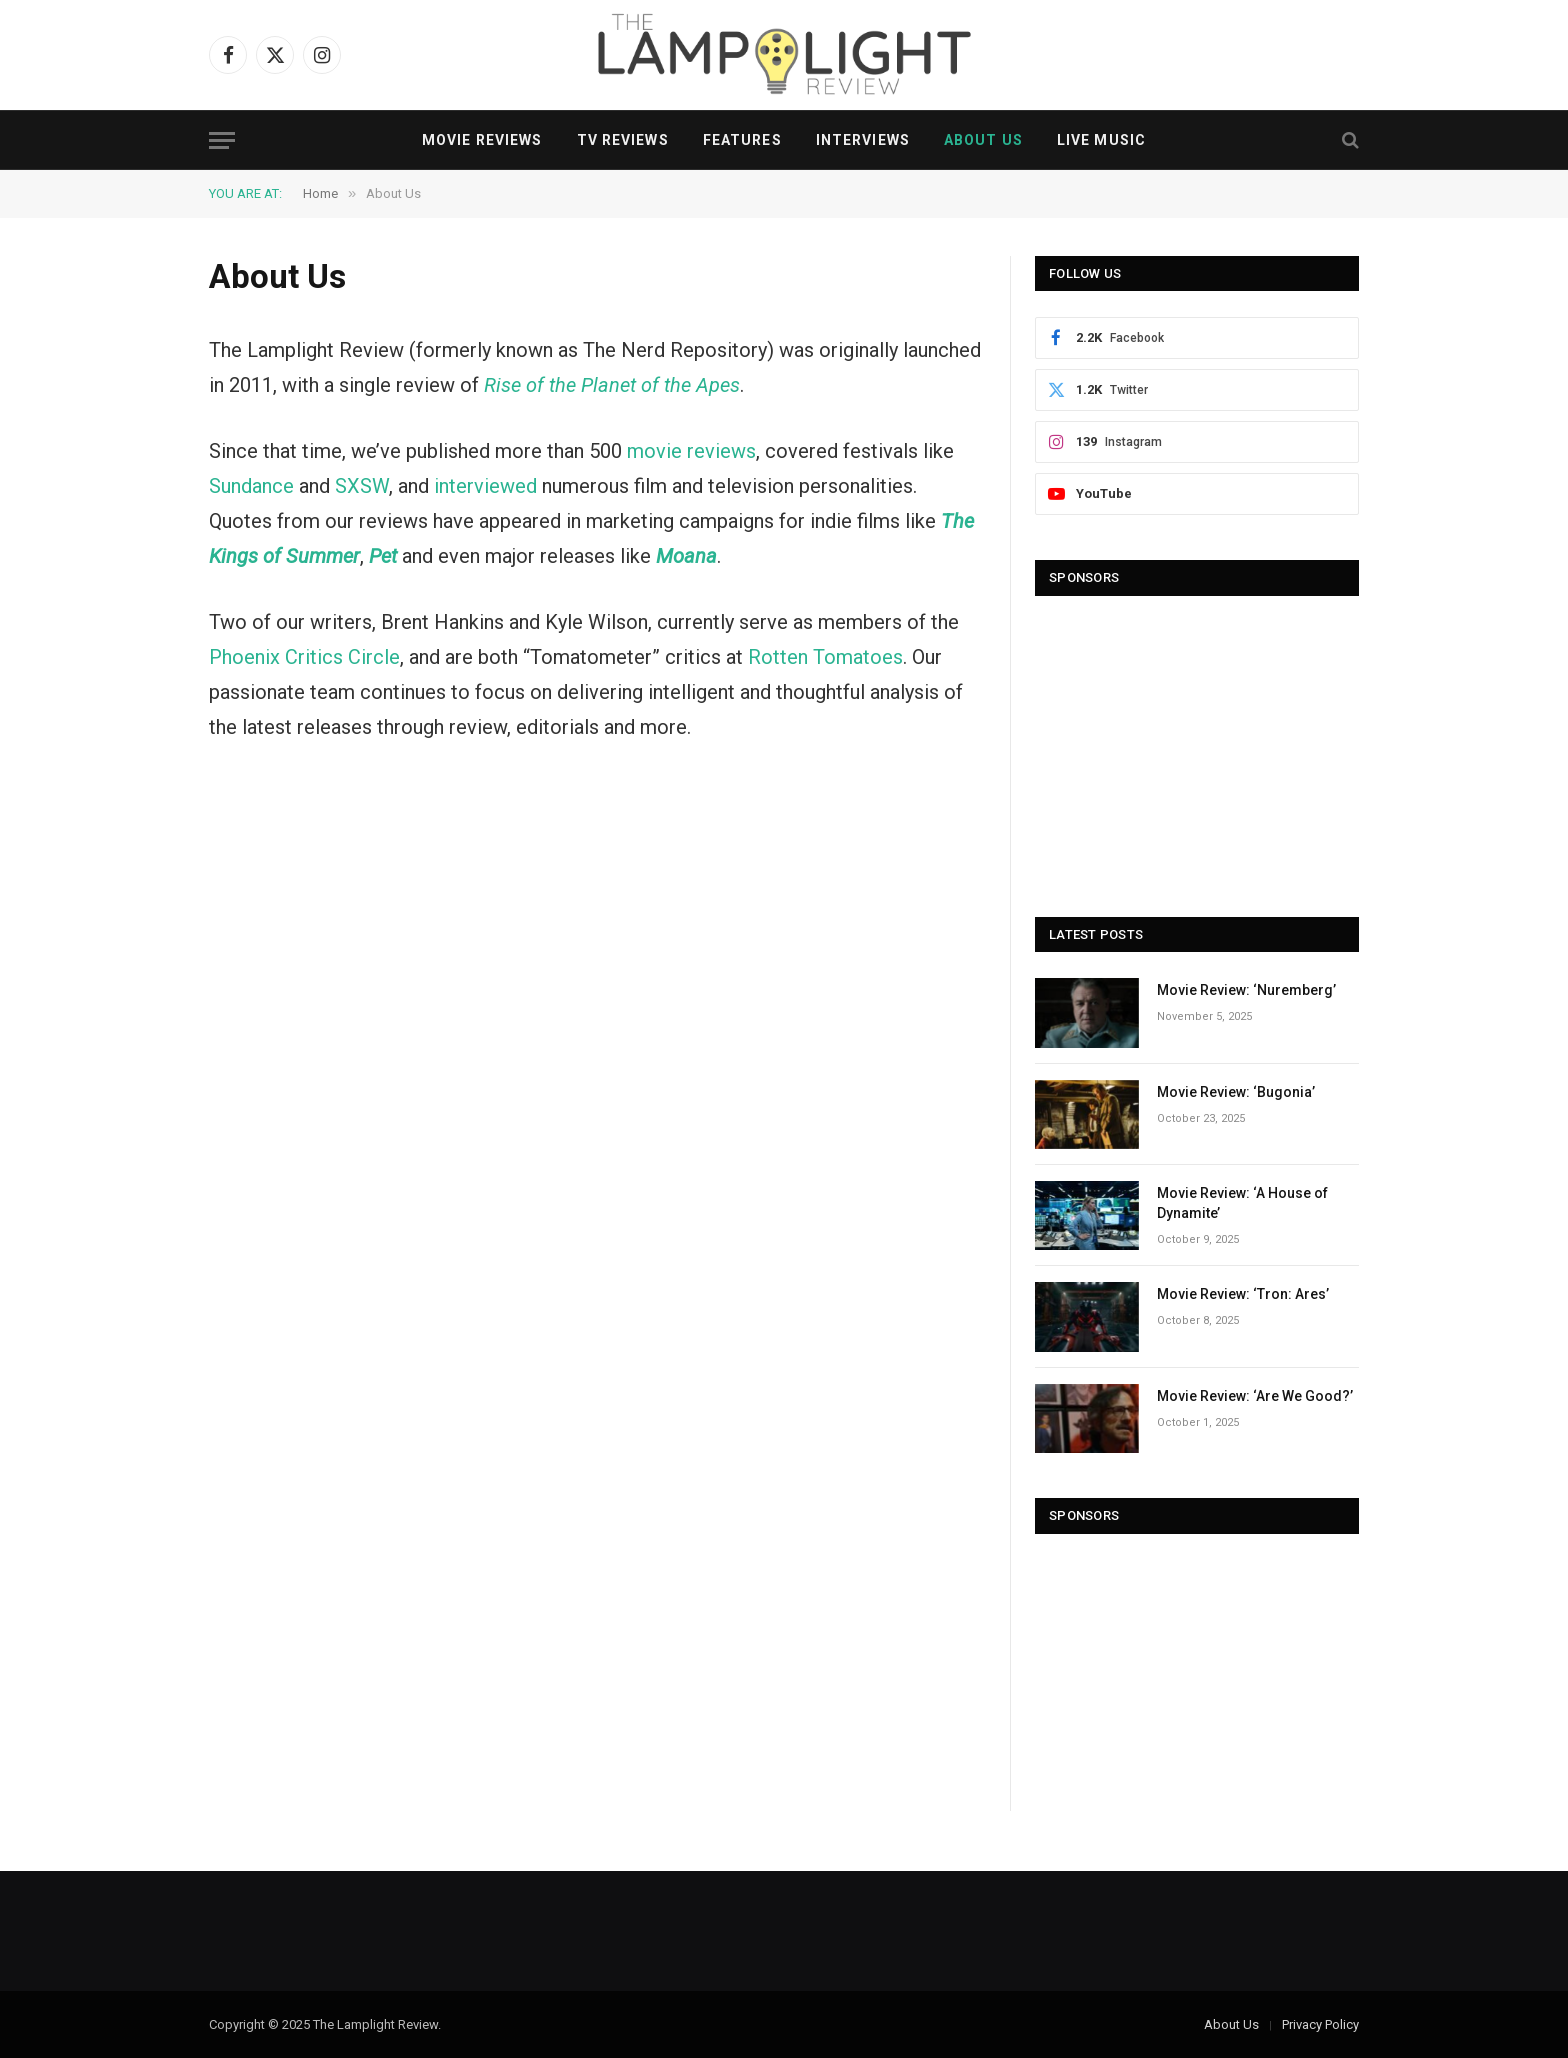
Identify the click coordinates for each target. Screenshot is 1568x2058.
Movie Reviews (482, 140)
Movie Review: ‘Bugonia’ (1236, 1092)
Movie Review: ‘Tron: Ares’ (1243, 1294)
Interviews (863, 140)
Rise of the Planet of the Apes (612, 385)
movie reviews (691, 451)
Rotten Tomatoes (825, 657)
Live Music (1101, 140)
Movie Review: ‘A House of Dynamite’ (1242, 1203)
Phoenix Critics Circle (304, 657)
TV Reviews (623, 140)
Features (742, 140)
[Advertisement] (1197, 747)
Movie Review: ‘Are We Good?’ (1255, 1396)
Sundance (251, 486)
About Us (983, 140)
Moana (686, 556)
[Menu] (222, 140)
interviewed (485, 486)
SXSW (362, 486)
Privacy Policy (1320, 2024)
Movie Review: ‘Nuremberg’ (1246, 990)
